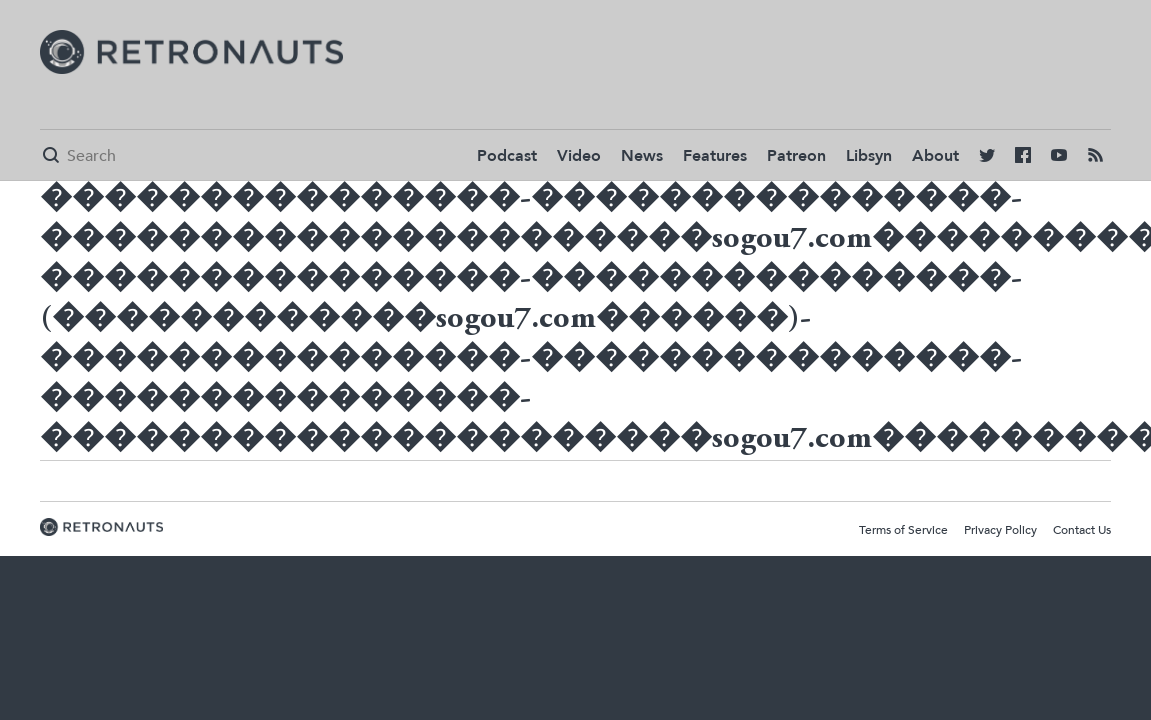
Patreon (796, 156)
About (935, 156)
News (642, 156)
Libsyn (869, 156)
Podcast (507, 156)
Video (579, 156)
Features (715, 156)
